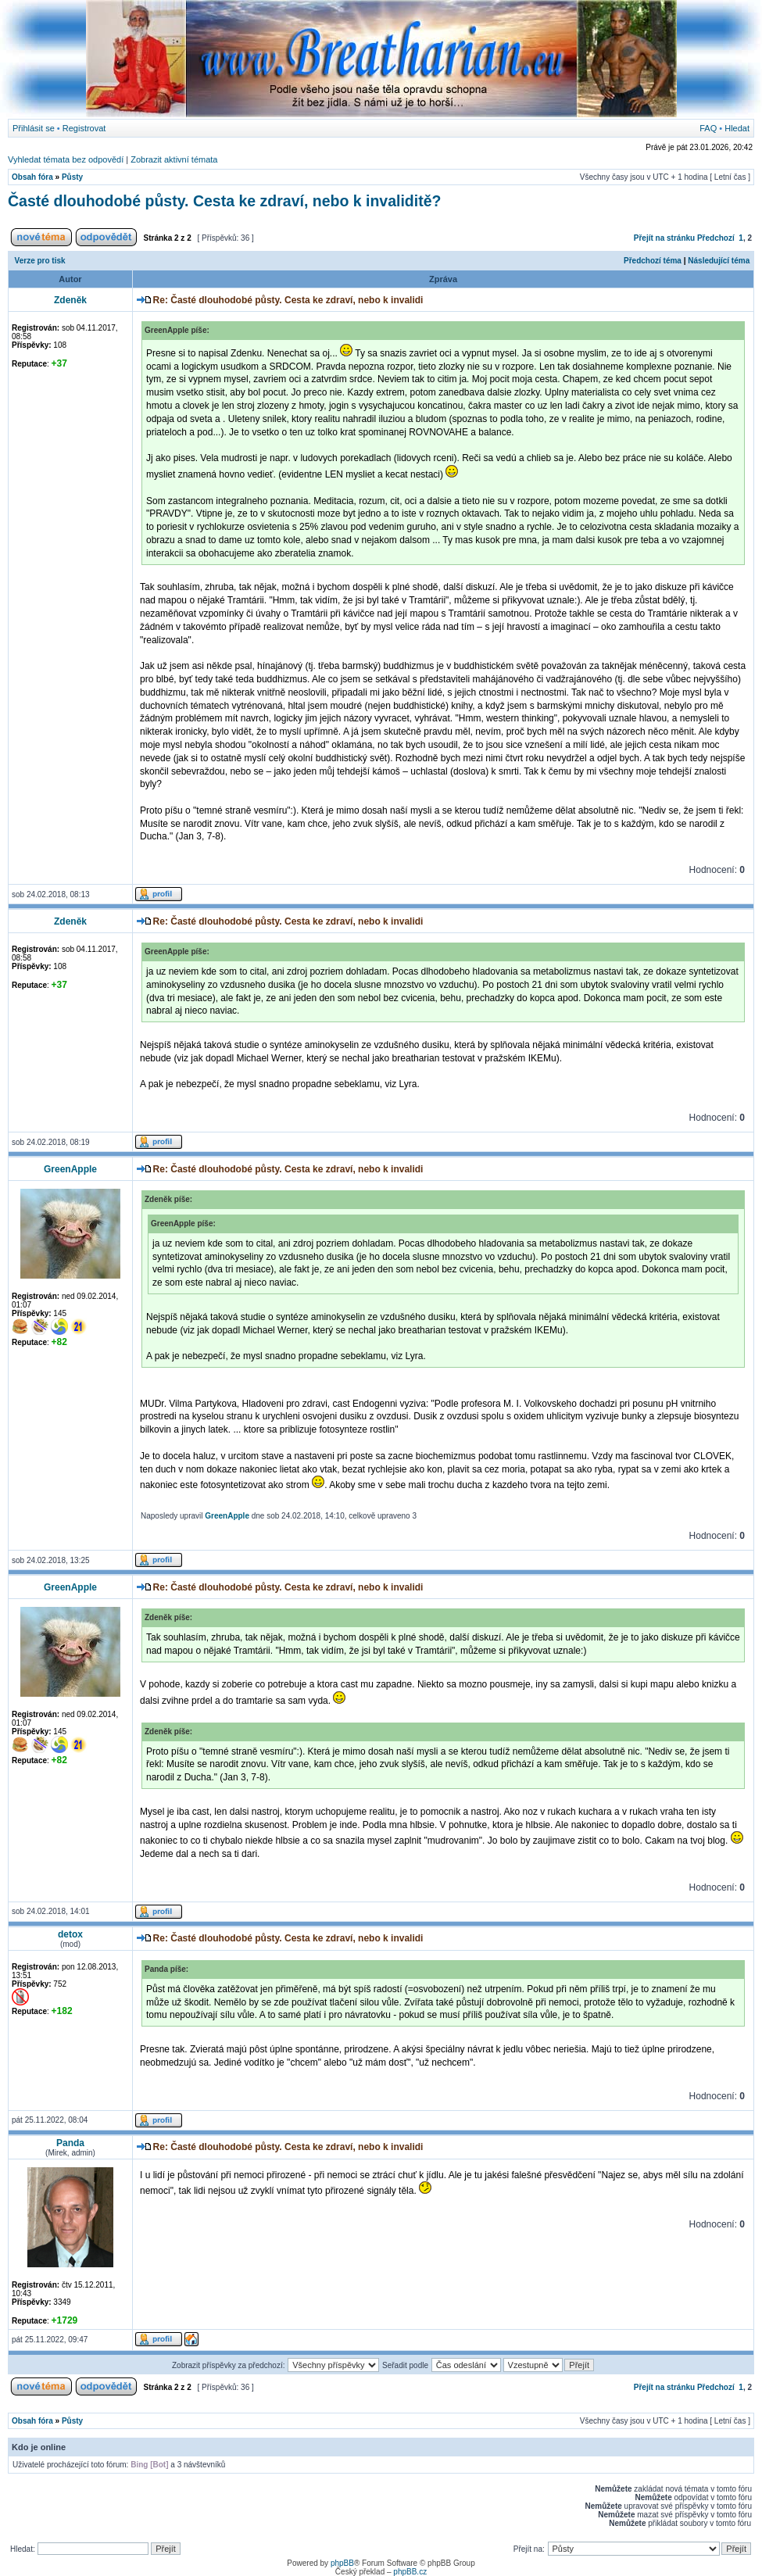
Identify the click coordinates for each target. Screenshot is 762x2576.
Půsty (72, 177)
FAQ (708, 128)
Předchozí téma (653, 260)
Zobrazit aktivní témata (174, 159)
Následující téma (718, 260)
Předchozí (716, 238)
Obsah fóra (32, 177)
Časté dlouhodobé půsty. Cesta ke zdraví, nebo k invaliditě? (224, 200)
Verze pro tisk (40, 260)
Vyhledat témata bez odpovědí (65, 159)
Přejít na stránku (664, 238)
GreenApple (227, 1516)
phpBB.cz (410, 2571)
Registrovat (84, 128)
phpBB (342, 2563)
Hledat (736, 128)
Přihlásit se (34, 128)
